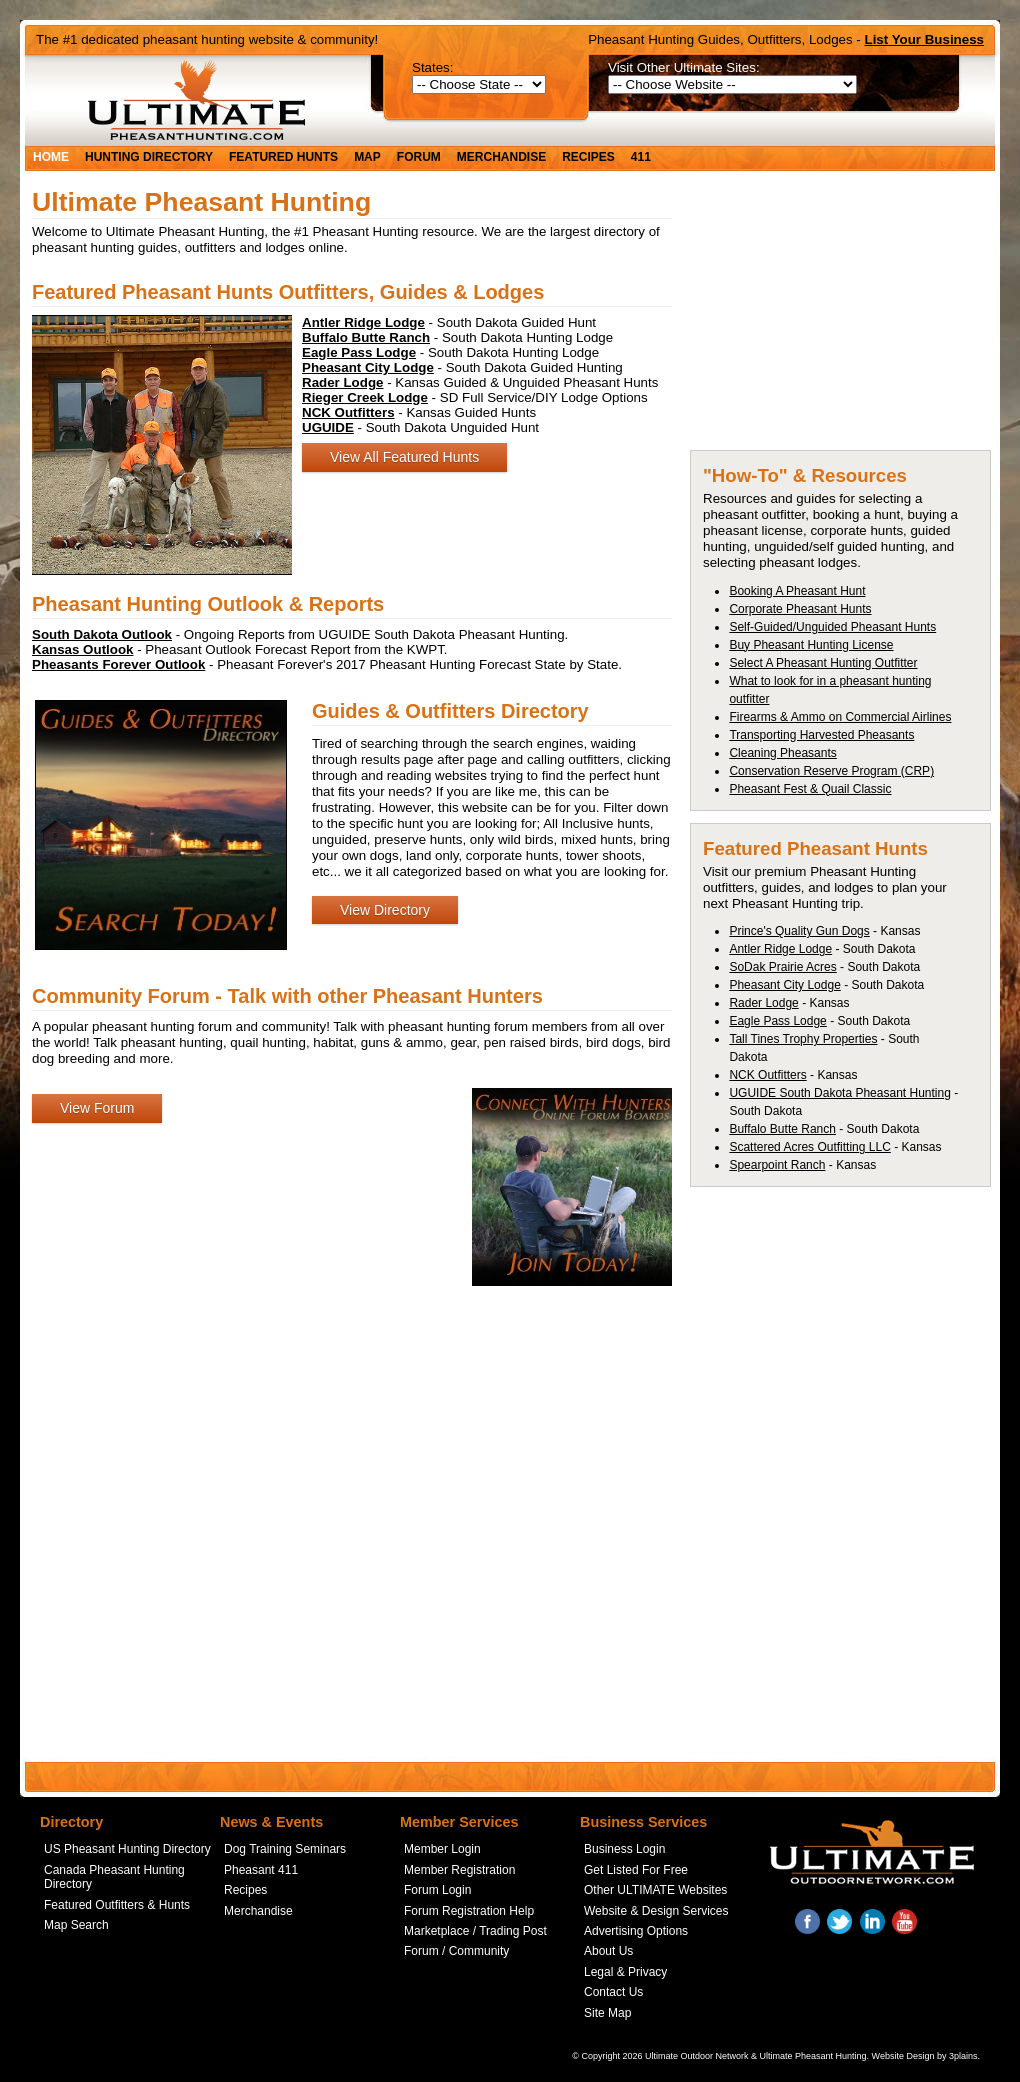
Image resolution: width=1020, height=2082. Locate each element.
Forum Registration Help (469, 1911)
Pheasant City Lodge (784, 985)
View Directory (385, 910)
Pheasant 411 (261, 1870)
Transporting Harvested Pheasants (821, 735)
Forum (419, 157)
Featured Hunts (283, 157)
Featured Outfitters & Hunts (117, 1905)
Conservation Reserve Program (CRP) (831, 771)
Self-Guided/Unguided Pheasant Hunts (832, 627)
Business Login (624, 1849)
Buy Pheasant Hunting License (811, 645)
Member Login (442, 1849)
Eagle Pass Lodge (777, 1021)
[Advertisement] (840, 317)
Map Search (76, 1925)
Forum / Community (456, 1951)
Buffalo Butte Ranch (782, 1129)
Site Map (607, 2013)
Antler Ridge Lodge (780, 949)
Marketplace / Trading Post (475, 1931)
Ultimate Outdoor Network (697, 2056)
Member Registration (459, 1870)
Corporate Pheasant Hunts (800, 609)
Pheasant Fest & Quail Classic (810, 789)
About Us (608, 1951)
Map (367, 157)
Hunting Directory (149, 157)
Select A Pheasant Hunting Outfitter (823, 663)
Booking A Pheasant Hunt (797, 591)
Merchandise (501, 157)
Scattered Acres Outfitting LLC (809, 1147)
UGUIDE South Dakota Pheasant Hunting (839, 1093)
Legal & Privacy (625, 1972)
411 (641, 157)
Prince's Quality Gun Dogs (799, 931)
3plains (963, 2056)
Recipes (588, 157)
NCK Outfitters (767, 1075)
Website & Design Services (656, 1911)
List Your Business (925, 39)
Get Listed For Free (636, 1870)
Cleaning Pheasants (782, 753)
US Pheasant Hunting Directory (127, 1849)
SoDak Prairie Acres (782, 967)
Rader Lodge (763, 1003)
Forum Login (437, 1890)
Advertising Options (636, 1931)
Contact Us (613, 1992)
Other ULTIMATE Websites (655, 1890)
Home (51, 157)
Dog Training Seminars (285, 1849)
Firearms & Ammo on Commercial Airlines (840, 717)
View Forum (97, 1108)
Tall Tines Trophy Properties (803, 1039)
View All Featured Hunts (404, 457)
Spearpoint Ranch (777, 1165)
